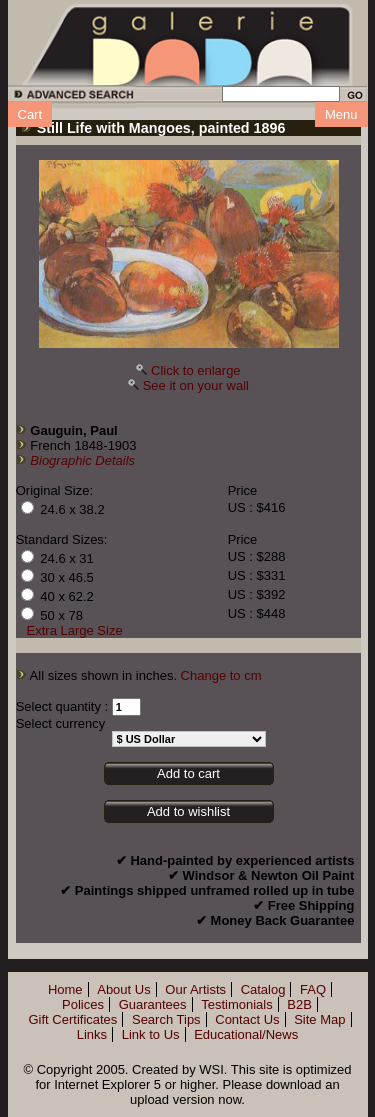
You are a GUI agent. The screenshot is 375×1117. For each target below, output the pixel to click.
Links (92, 1034)
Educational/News (246, 1034)
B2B (299, 1004)
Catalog (263, 989)
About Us (123, 989)
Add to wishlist (188, 811)
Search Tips (166, 1019)
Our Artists (195, 989)
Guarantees (153, 1004)
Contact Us (247, 1019)
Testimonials (237, 1004)
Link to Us (151, 1034)
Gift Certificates (72, 1019)
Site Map (319, 1019)
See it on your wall (196, 385)
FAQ (313, 989)
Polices (83, 1004)
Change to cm (221, 675)
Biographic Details (82, 460)
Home (65, 989)
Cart (30, 114)
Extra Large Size (75, 630)
